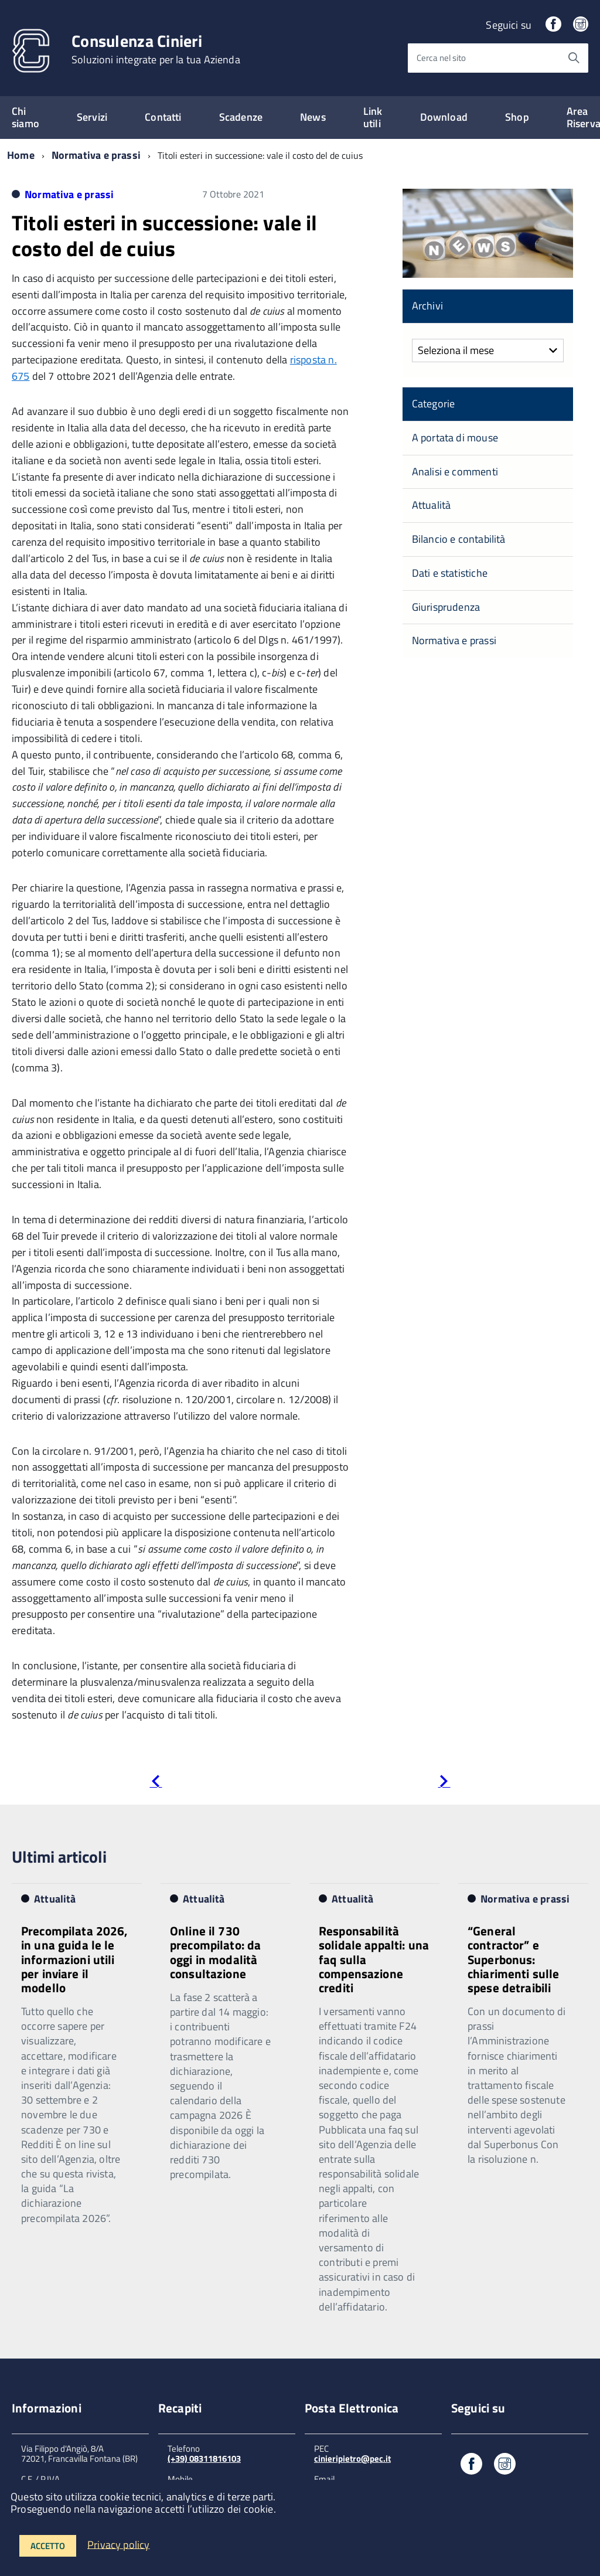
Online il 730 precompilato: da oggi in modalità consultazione (215, 1951)
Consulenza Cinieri (155, 49)
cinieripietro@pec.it (352, 2458)
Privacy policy (118, 2544)
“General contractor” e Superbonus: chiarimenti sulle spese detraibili (514, 1959)
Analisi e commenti (455, 471)
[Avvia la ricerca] (573, 58)
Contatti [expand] (163, 117)
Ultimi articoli (59, 1856)
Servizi (92, 117)
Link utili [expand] (373, 117)
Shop (517, 117)
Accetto (47, 2546)
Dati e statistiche (450, 573)
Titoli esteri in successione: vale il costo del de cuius (165, 235)
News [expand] (313, 117)
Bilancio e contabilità (459, 539)
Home (21, 155)
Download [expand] (444, 117)
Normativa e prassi (96, 155)
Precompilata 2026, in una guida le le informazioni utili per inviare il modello (74, 1959)
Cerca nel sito (441, 58)
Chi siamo (25, 117)
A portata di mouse (455, 437)
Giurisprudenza (446, 607)
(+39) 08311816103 (204, 2458)
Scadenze (240, 117)
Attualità (431, 505)
